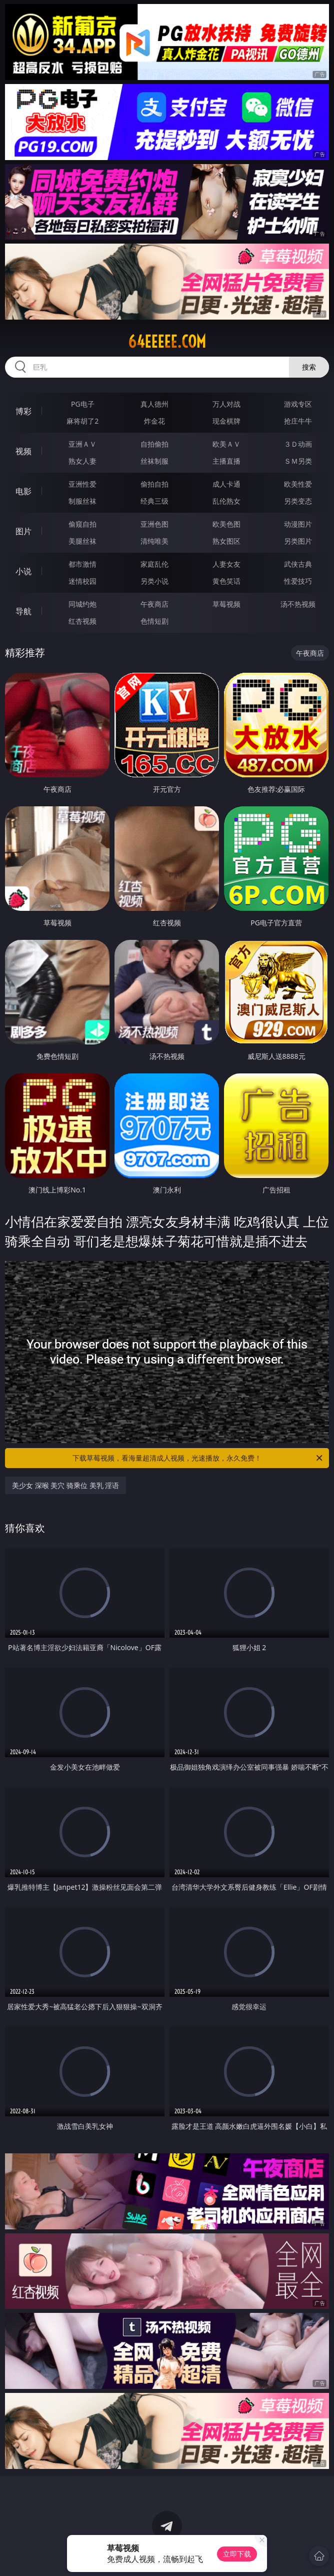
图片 (24, 531)
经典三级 (154, 501)
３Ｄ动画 (298, 444)
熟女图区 (226, 541)
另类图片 (298, 541)
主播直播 (226, 461)
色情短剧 (154, 621)
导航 (24, 611)
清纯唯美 (154, 541)
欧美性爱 (298, 484)
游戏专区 (298, 404)
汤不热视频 (298, 604)
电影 (24, 491)
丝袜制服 (154, 461)
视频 (24, 451)
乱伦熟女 (226, 501)
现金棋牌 (226, 421)
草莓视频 (226, 604)
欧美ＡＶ (226, 444)
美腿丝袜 (82, 541)
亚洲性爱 (82, 484)
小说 (24, 571)
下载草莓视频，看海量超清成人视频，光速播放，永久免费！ (198, 1458)
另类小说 (154, 581)
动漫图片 (298, 524)
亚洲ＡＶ (82, 444)
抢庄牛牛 (298, 421)
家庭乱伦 (154, 564)
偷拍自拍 (154, 484)
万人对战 (226, 404)
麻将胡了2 (82, 421)
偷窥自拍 (82, 524)
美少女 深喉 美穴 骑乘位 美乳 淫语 (65, 1485)
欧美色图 (226, 524)
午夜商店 (154, 604)
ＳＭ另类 (298, 461)
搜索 (309, 367)
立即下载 (237, 2553)
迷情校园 (82, 581)
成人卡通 (226, 484)
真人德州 (154, 404)
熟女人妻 (82, 461)
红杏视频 (82, 621)
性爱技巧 (298, 581)
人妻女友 (226, 564)
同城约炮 (82, 604)
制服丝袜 (82, 501)
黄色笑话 (226, 581)
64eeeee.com (167, 342)
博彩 (24, 411)
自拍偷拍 (154, 444)
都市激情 (82, 564)
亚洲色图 (154, 524)
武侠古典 (298, 564)
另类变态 (298, 501)
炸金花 (154, 421)
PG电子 (82, 404)
